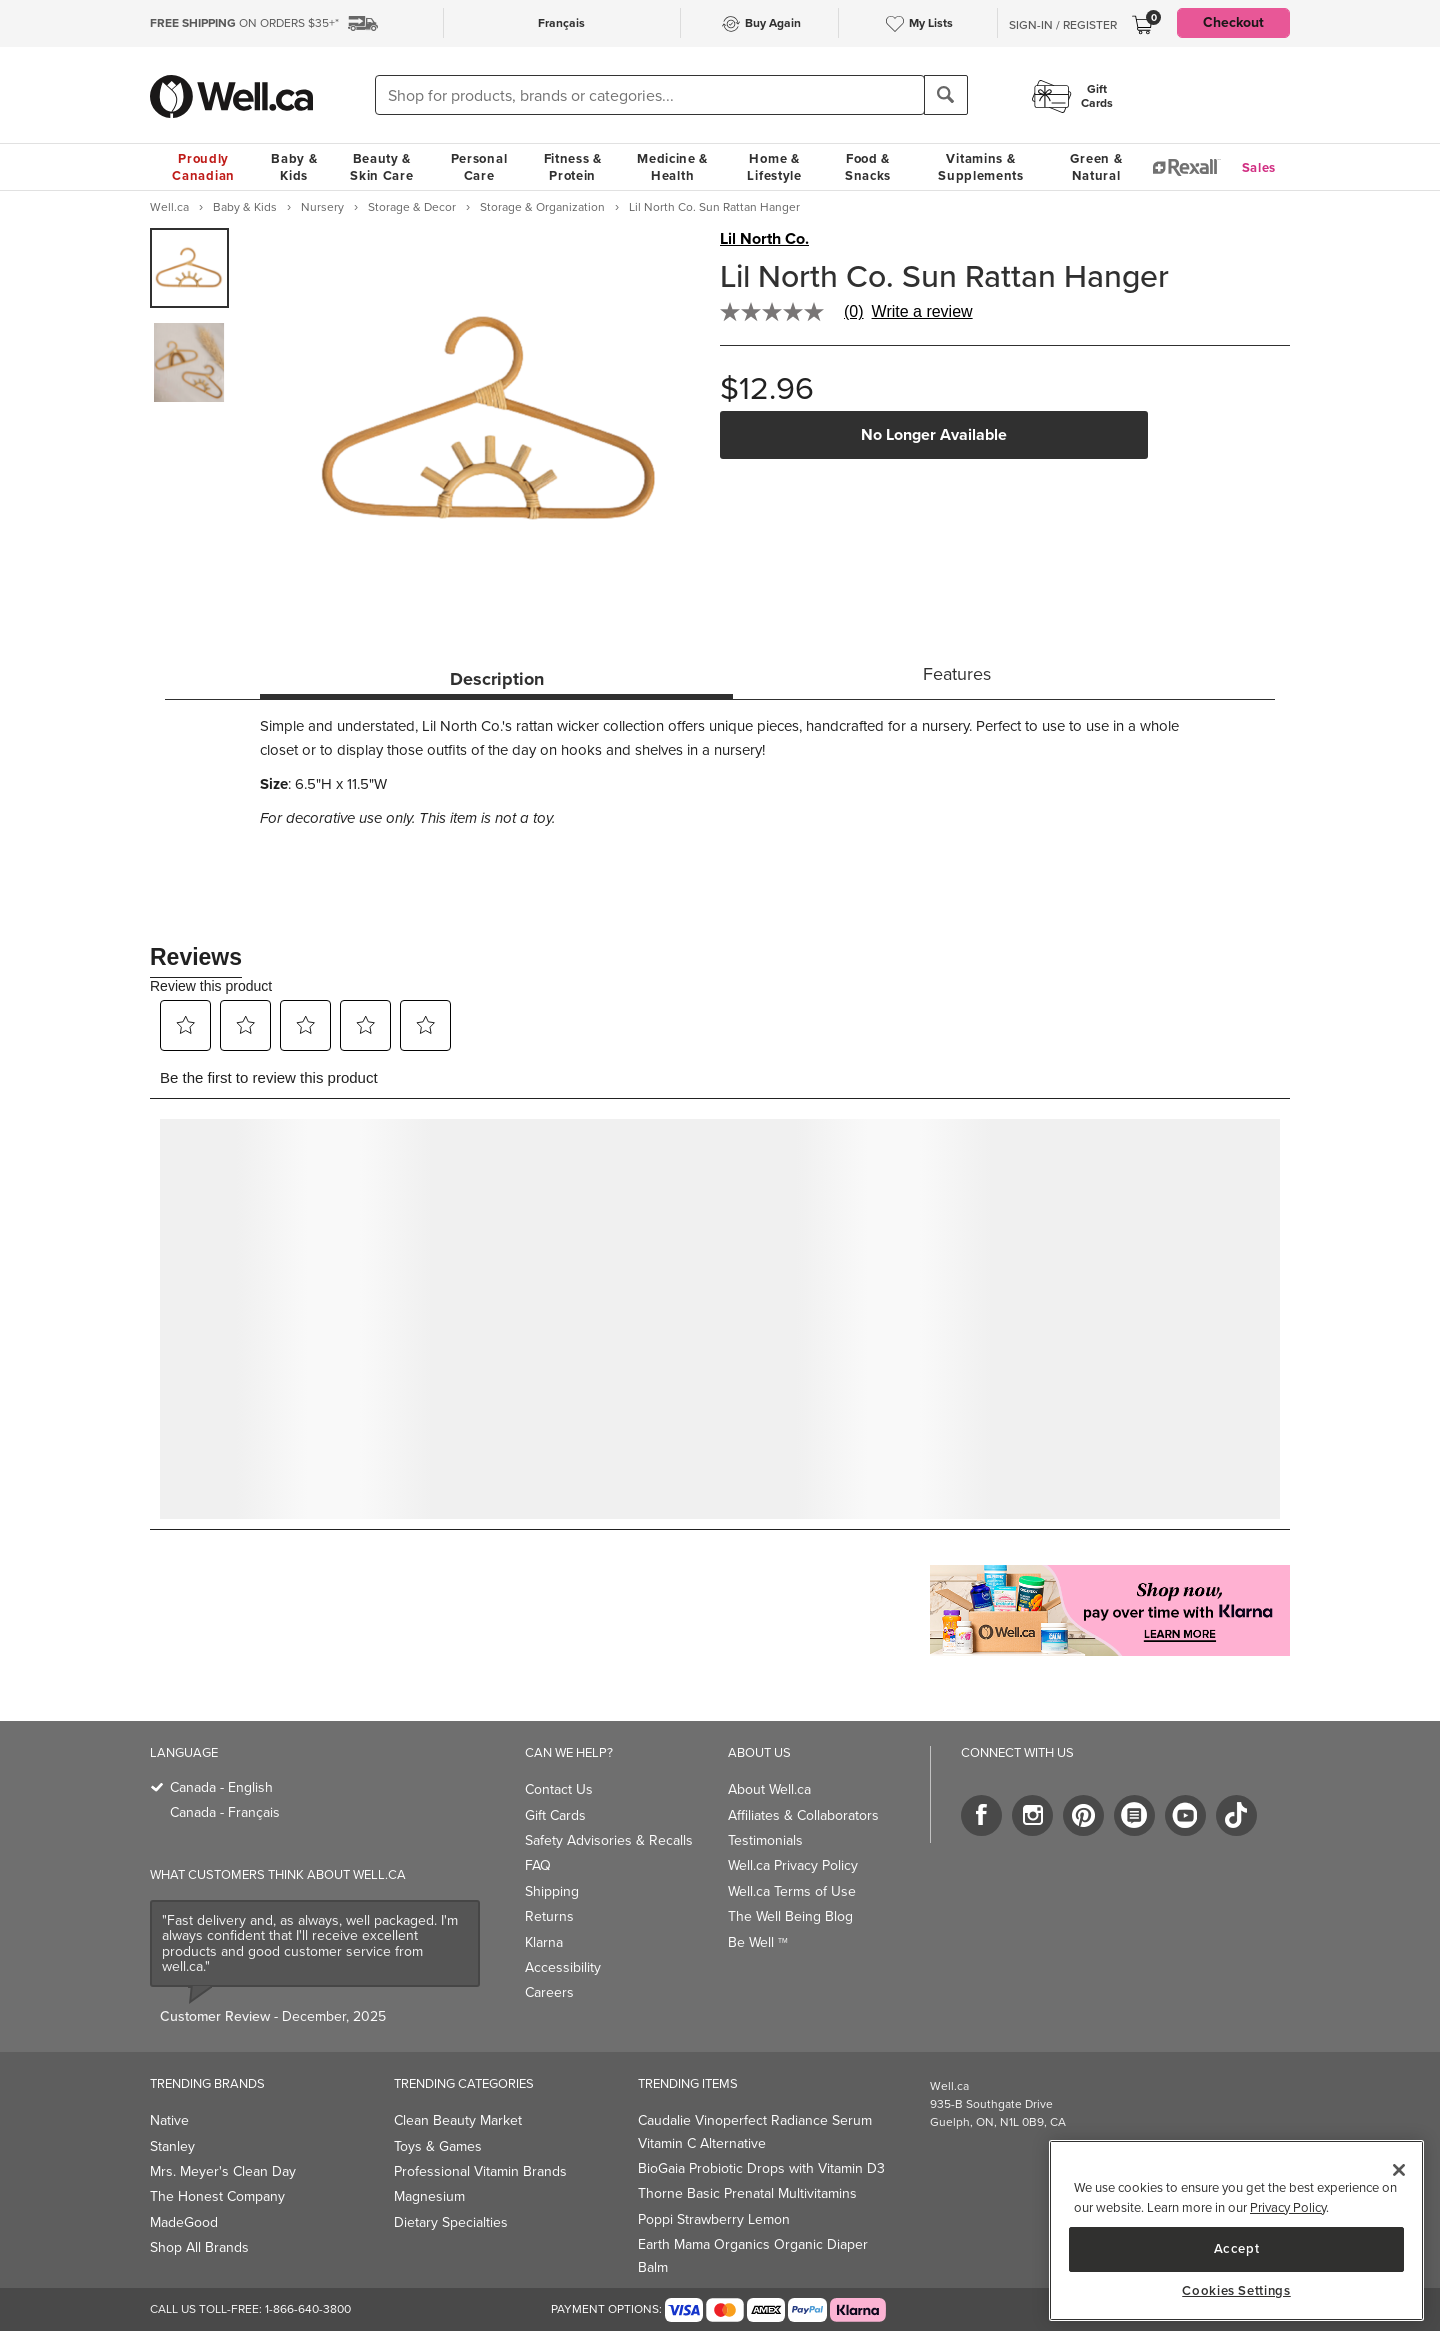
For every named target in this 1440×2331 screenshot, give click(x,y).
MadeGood (184, 2222)
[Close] (1399, 2170)
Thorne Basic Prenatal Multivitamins (747, 2193)
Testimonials (765, 1840)
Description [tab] (497, 679)
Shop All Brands (199, 2247)
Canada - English (221, 1787)
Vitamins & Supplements (981, 167)
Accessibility (563, 1967)
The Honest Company (217, 2196)
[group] (189, 268)
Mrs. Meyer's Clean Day (223, 2171)
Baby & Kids (294, 167)
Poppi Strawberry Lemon (714, 2219)
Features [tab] (957, 674)
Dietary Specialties (451, 2222)
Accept (1237, 2248)
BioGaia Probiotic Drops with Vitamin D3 (761, 2168)
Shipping (552, 1891)
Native (169, 2120)
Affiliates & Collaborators (803, 1815)
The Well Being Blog (790, 1916)
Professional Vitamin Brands (480, 2171)
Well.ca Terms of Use (792, 1891)
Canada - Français (225, 1812)
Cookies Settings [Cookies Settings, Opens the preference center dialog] (1236, 2291)
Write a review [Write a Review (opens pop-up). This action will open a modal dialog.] (922, 312)
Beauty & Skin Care (381, 167)
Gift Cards (555, 1815)
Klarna (544, 1942)
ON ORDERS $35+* (244, 23)
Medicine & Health (672, 167)
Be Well (758, 1942)
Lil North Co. (764, 239)
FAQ (538, 1865)
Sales (1259, 167)
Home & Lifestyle (774, 167)
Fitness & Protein (573, 167)
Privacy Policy (1288, 2207)
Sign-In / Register (1063, 25)
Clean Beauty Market (458, 2120)
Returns (549, 1916)
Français (561, 23)
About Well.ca (769, 1789)
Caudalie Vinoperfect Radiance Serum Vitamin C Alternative (755, 2131)
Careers (549, 1992)
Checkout (1233, 22)
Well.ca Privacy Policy (793, 1865)
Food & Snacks (868, 167)
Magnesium (429, 2196)
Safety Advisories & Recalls (609, 1840)
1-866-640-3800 (308, 2309)
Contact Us (559, 1789)
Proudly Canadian (203, 167)
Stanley (172, 2146)
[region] (1236, 2230)
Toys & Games (438, 2146)
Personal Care (479, 167)
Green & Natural (1096, 167)
